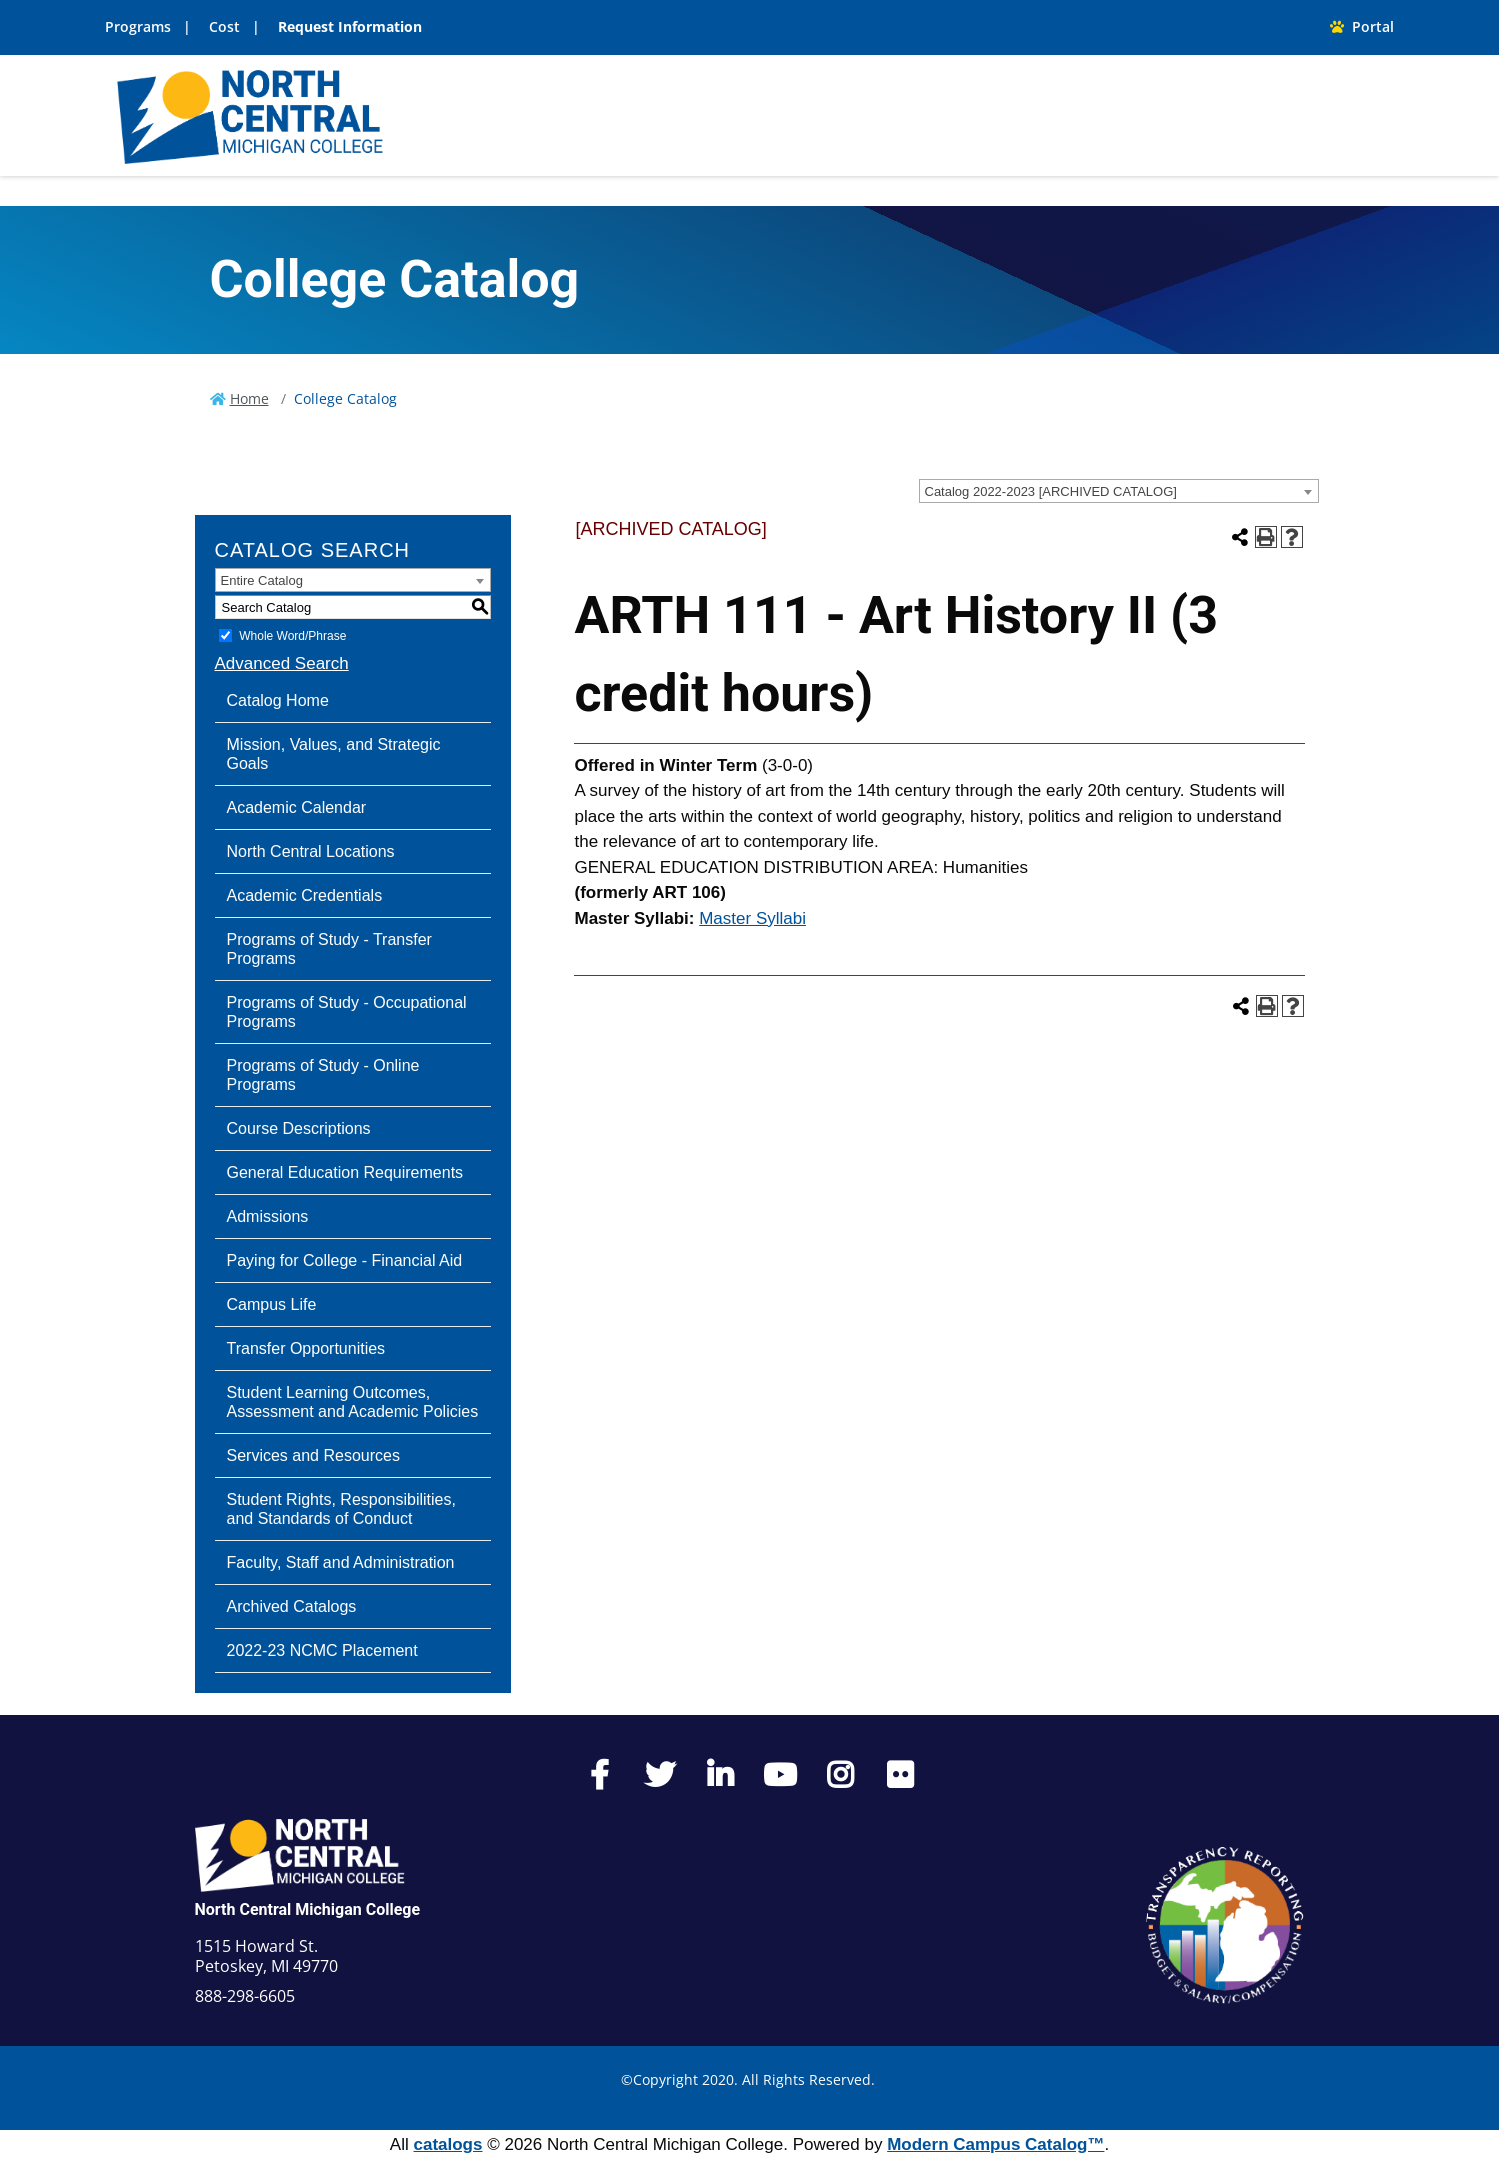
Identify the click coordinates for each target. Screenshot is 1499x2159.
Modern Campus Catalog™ (995, 2144)
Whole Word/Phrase (292, 636)
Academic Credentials (305, 895)
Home (249, 398)
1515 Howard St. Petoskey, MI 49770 (266, 1956)
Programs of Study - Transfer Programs (329, 949)
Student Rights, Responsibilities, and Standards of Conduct (341, 1509)
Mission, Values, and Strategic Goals (334, 754)
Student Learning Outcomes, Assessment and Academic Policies (353, 1402)
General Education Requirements (345, 1172)
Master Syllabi (752, 918)
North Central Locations (311, 851)
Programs (138, 26)
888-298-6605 (245, 1996)
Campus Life (272, 1304)
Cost (224, 26)
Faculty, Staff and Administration (341, 1562)
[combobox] (1119, 491)
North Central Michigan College (308, 1909)
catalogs (447, 2144)
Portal (1362, 26)
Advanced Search (282, 663)
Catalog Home (278, 700)
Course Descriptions (299, 1128)
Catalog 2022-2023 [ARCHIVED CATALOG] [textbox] (1051, 491)
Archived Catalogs (292, 1606)
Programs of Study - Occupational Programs (347, 1012)
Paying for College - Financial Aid (345, 1260)
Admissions (268, 1216)
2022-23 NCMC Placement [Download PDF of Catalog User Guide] (322, 1650)
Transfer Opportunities (306, 1348)
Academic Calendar (297, 807)
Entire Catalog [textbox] (262, 580)
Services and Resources (313, 1455)
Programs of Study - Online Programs (323, 1075)
